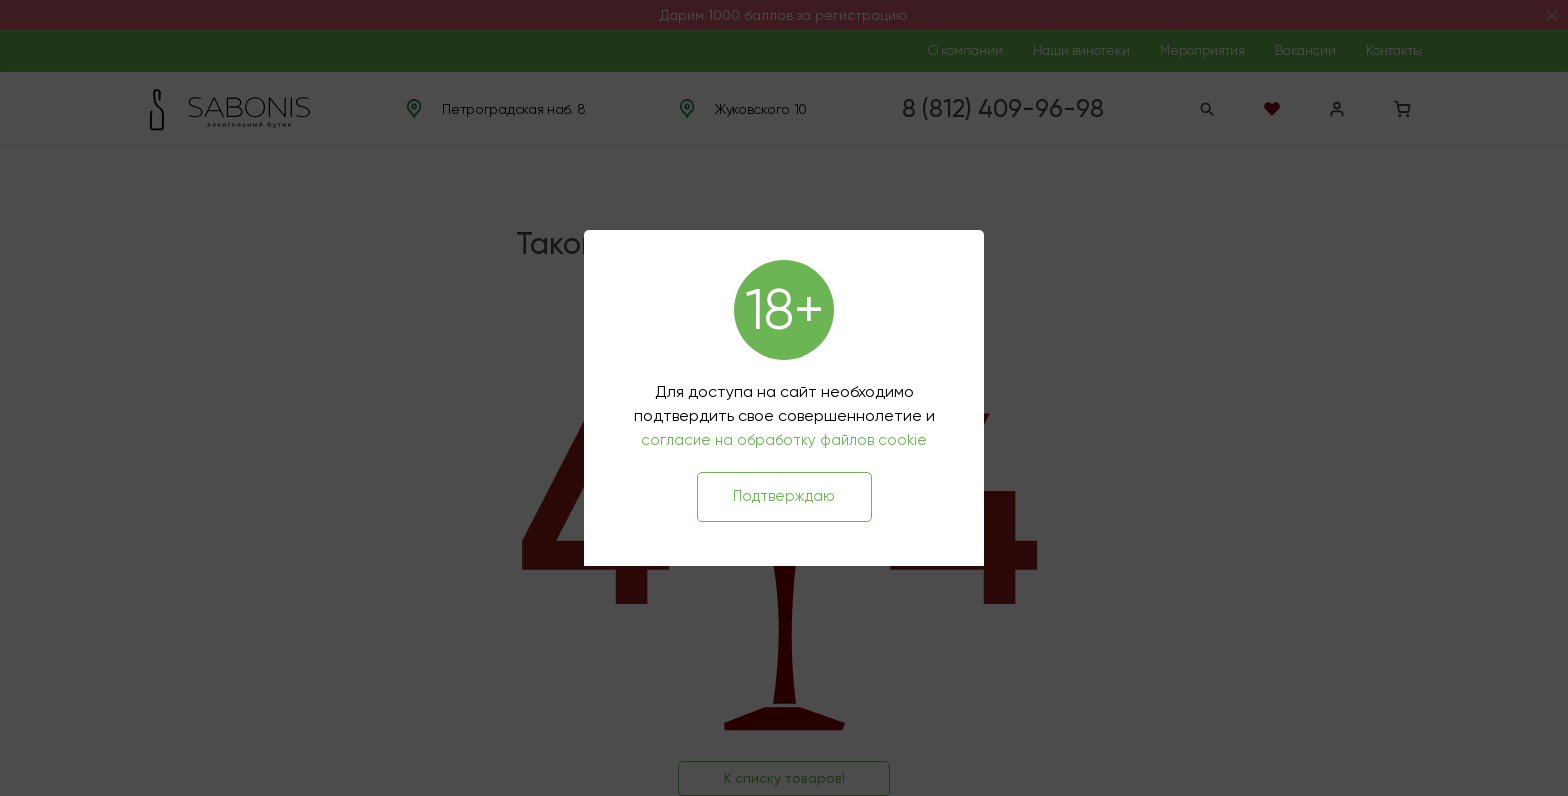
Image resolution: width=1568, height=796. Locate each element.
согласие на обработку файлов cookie (784, 440)
